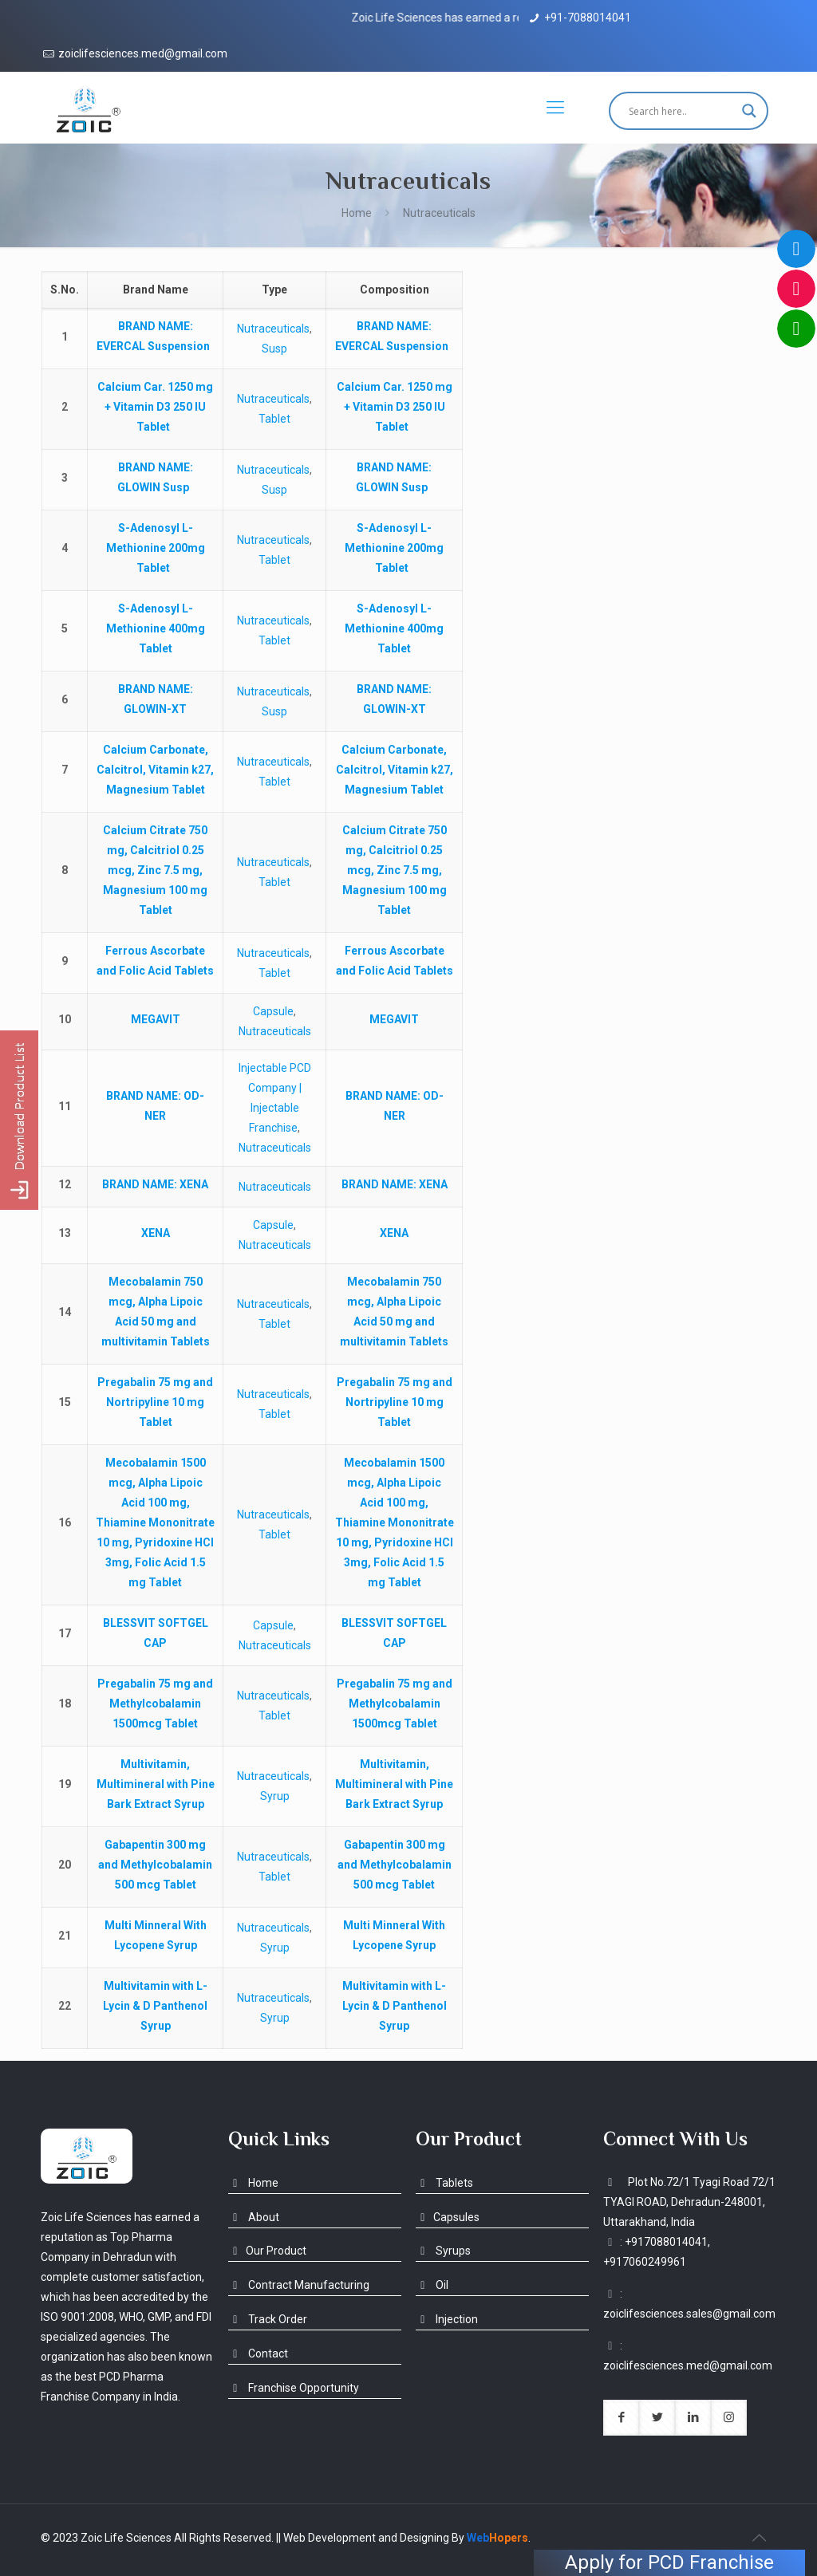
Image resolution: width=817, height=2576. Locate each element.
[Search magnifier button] (749, 111)
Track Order (267, 2319)
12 (64, 1184)
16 (64, 1522)
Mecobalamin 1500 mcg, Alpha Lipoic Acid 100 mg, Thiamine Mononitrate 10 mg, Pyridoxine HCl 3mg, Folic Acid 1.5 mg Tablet (155, 1522)
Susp (274, 348)
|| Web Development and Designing (361, 2537)
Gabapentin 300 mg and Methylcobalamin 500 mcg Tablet (155, 1864)
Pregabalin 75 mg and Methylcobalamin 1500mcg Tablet (155, 1703)
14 (64, 1312)
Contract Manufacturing (298, 2285)
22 (64, 2005)
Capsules (448, 2217)
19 (64, 1784)
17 (64, 1633)
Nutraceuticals (273, 328)
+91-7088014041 (587, 17)
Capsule (273, 1011)
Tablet (274, 418)
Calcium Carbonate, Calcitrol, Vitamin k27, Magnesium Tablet (155, 769)
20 (64, 1864)
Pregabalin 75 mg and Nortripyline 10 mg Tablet (155, 1402)
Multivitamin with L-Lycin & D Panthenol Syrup (155, 2005)
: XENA (155, 1184)
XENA (155, 1233)
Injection (447, 2319)
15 (64, 1402)
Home (356, 213)
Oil (432, 2285)
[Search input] (681, 111)
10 (64, 1019)
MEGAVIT (155, 1019)
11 (64, 1106)
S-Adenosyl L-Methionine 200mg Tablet (155, 548)
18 (64, 1703)
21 (64, 1935)
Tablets (444, 2182)
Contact (258, 2353)
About (253, 2217)
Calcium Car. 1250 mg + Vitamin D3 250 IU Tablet (155, 406)
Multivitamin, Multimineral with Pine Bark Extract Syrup (156, 1784)
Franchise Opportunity (293, 2387)
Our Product (267, 2250)
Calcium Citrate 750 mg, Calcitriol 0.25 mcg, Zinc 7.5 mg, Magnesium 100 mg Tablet (155, 870)
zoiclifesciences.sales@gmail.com (689, 2313)
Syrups (443, 2250)
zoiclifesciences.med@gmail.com (142, 53)
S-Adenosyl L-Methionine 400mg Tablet (155, 628)
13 (64, 1233)
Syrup (275, 1796)
